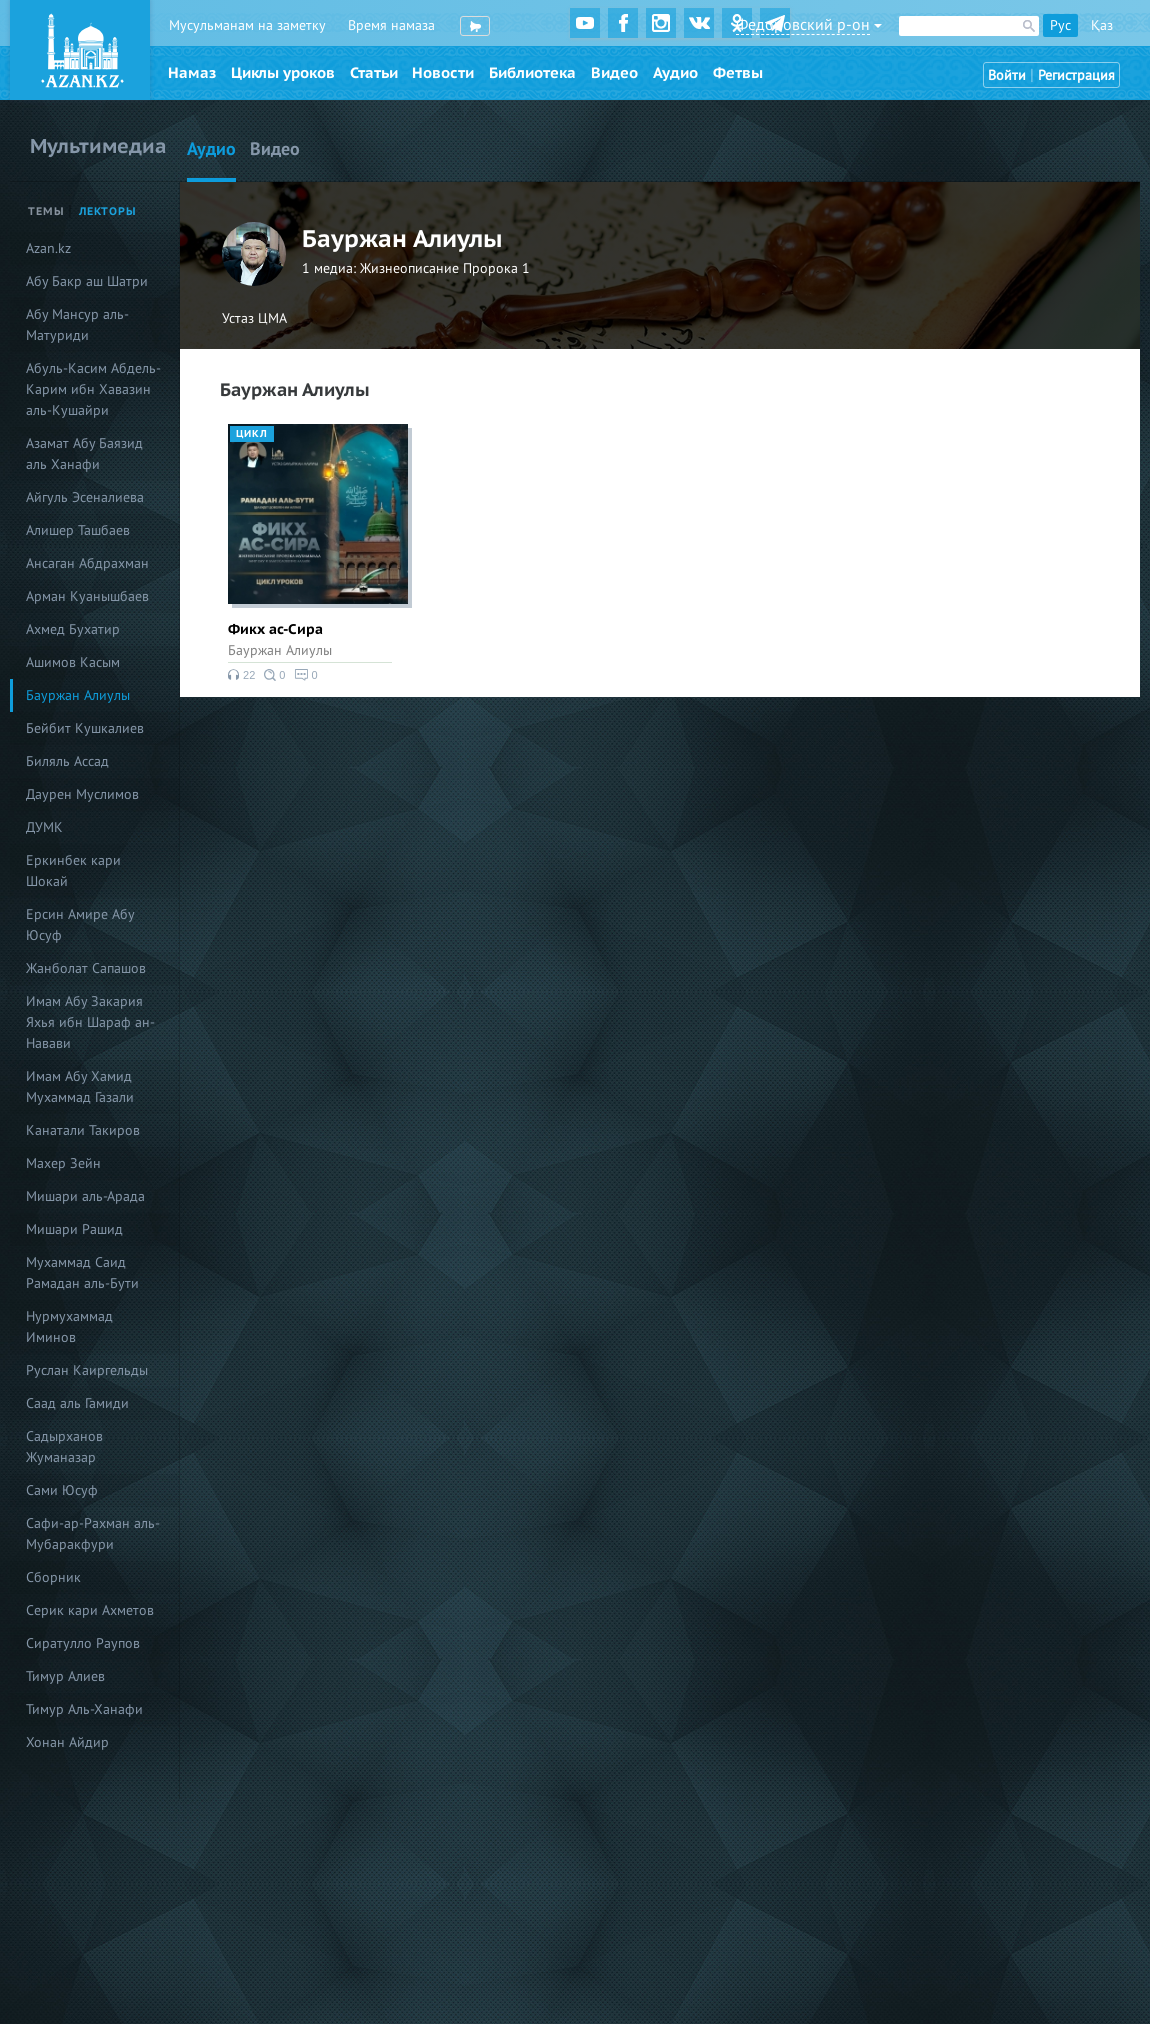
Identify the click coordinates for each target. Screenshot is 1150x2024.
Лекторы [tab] (108, 211)
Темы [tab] (46, 211)
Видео (614, 73)
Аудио (675, 73)
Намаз (192, 73)
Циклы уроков (283, 73)
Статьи (374, 73)
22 (241, 675)
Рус (1060, 25)
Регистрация (1076, 75)
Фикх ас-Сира (275, 629)
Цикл (252, 434)
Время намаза (391, 25)
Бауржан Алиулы (280, 650)
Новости (443, 73)
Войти (1007, 75)
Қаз (1102, 25)
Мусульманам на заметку (247, 25)
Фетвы (738, 73)
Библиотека (532, 73)
